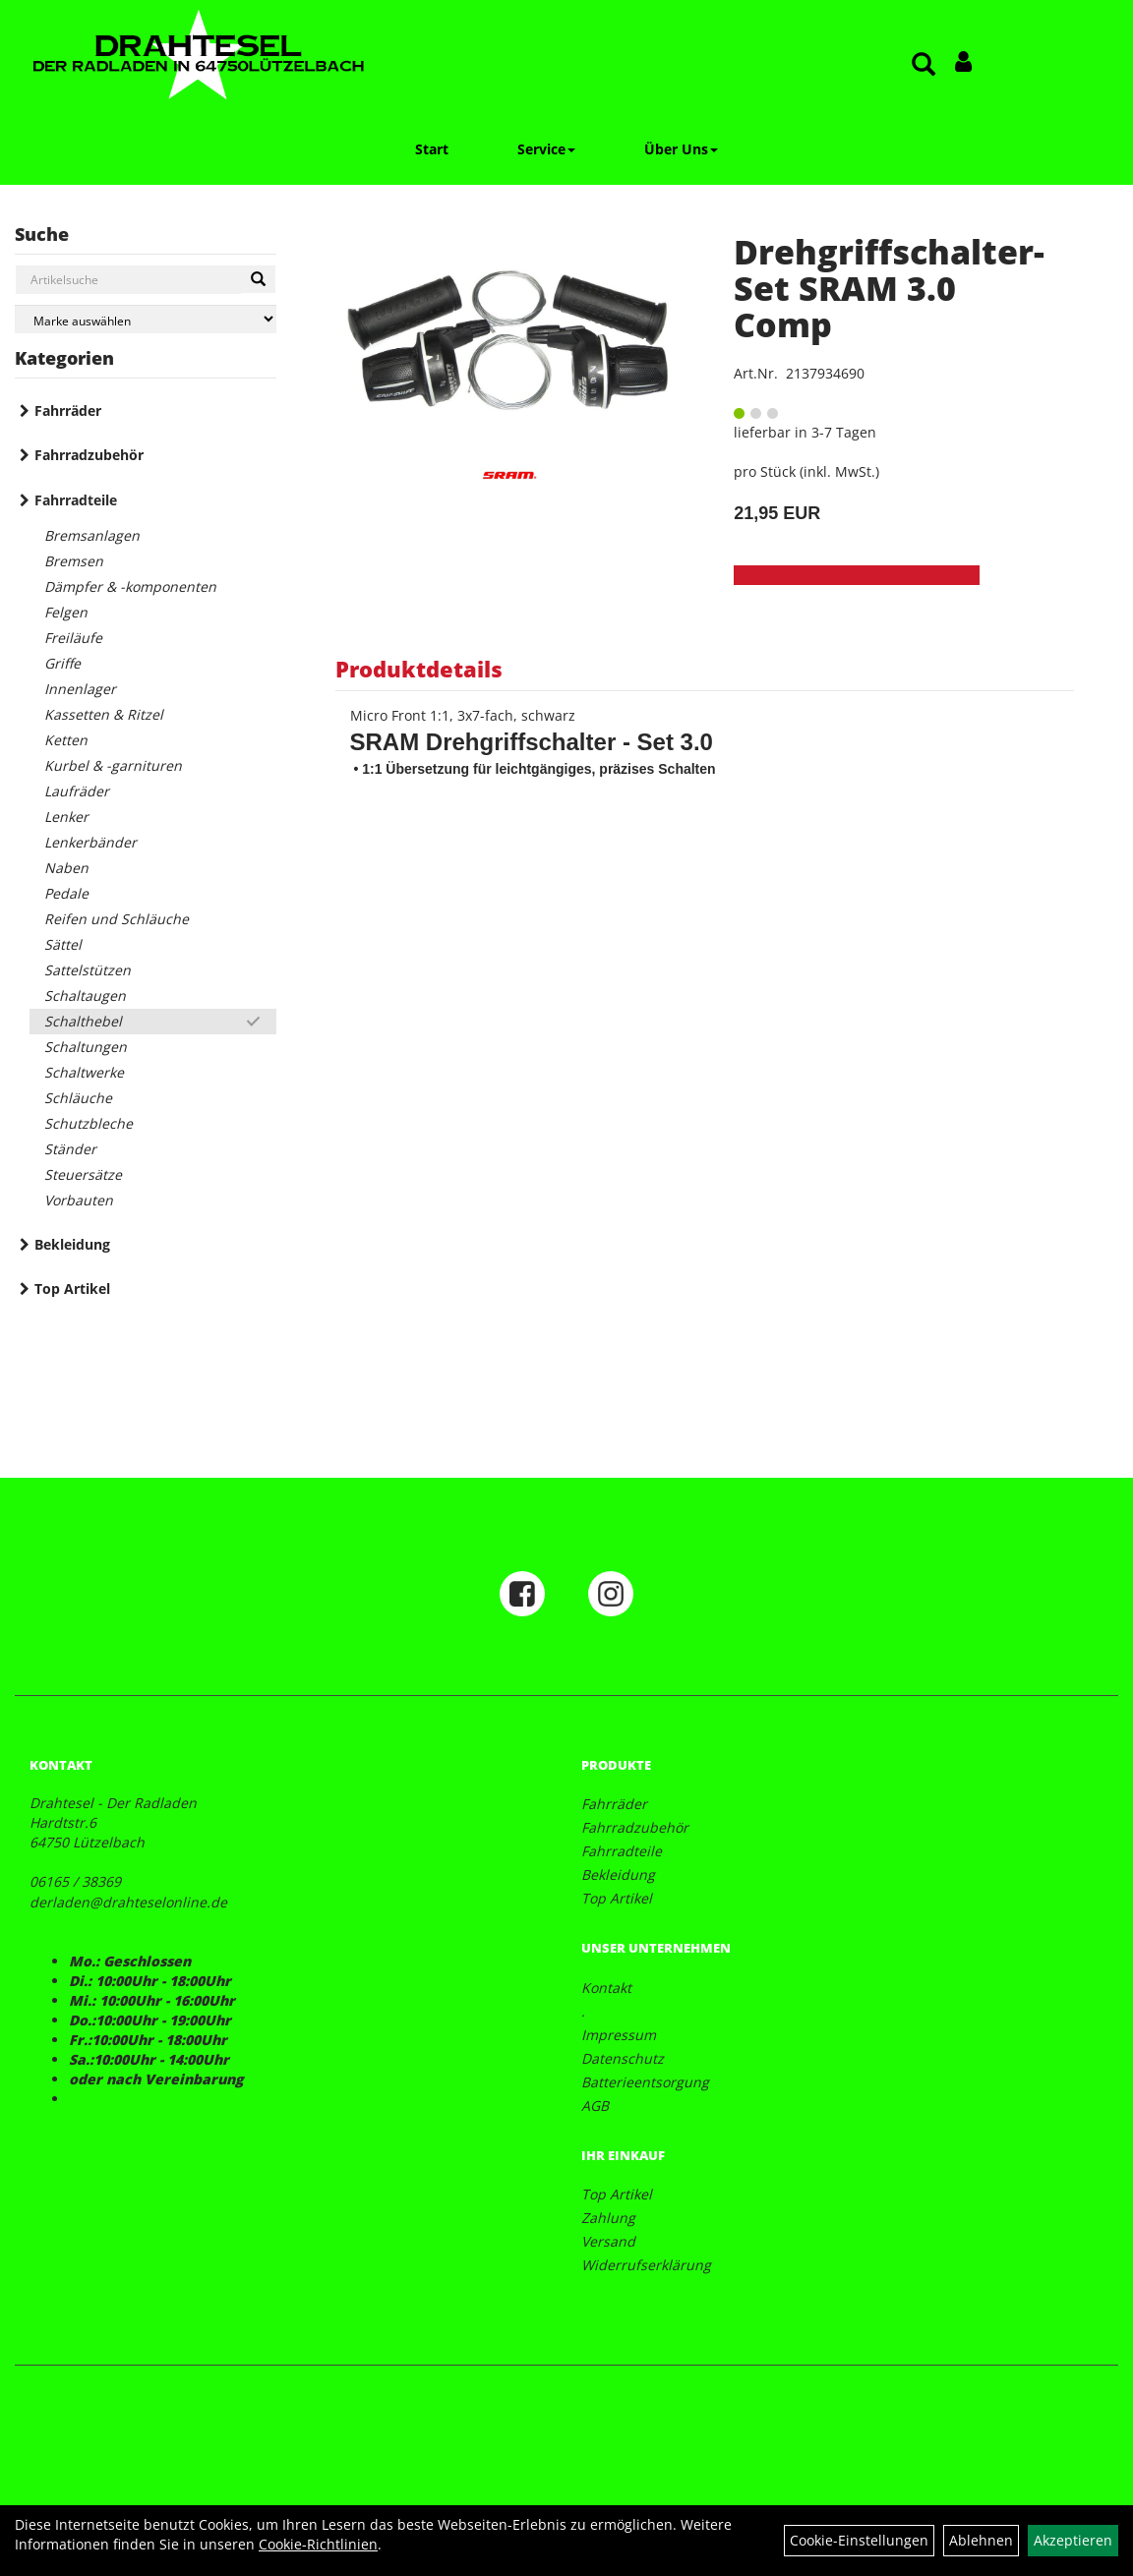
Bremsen (73, 561)
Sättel (63, 944)
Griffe (62, 663)
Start (431, 149)
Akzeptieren (1073, 2540)
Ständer (70, 1149)
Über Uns (681, 149)
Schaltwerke (84, 1072)
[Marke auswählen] (145, 319)
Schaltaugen (85, 995)
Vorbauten (78, 1200)
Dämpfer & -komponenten (130, 586)
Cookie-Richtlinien (318, 2544)
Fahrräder (67, 410)
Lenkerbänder (90, 842)
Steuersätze (83, 1174)
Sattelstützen (87, 970)
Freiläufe (73, 637)
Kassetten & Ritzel (103, 714)
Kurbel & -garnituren (113, 765)
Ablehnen (981, 2540)
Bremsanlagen (92, 535)
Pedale (66, 893)
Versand (608, 2241)
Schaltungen (85, 1046)
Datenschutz (622, 2058)
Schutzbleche (88, 1123)
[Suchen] (258, 279)
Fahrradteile (75, 500)
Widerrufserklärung (646, 2264)
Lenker (66, 816)
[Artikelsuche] (923, 65)
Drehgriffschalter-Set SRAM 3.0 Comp (889, 288)
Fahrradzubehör (89, 454)
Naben (66, 867)
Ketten (66, 740)
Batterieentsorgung (645, 2082)
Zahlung (608, 2217)
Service (546, 149)
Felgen (66, 612)
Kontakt (606, 1987)
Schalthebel (83, 1021)
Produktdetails (419, 668)
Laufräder (76, 791)
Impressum (618, 2034)
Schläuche (78, 1097)
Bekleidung (72, 1244)
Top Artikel (72, 1288)
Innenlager (80, 688)
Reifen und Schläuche (116, 918)
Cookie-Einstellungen (859, 2540)
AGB (595, 2105)
